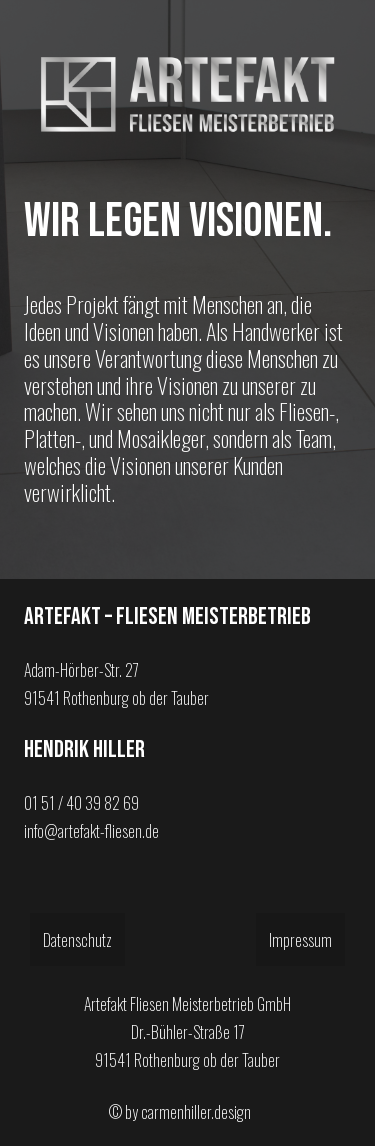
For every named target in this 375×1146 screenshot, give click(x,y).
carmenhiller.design (196, 1112)
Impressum (300, 940)
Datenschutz (77, 940)
